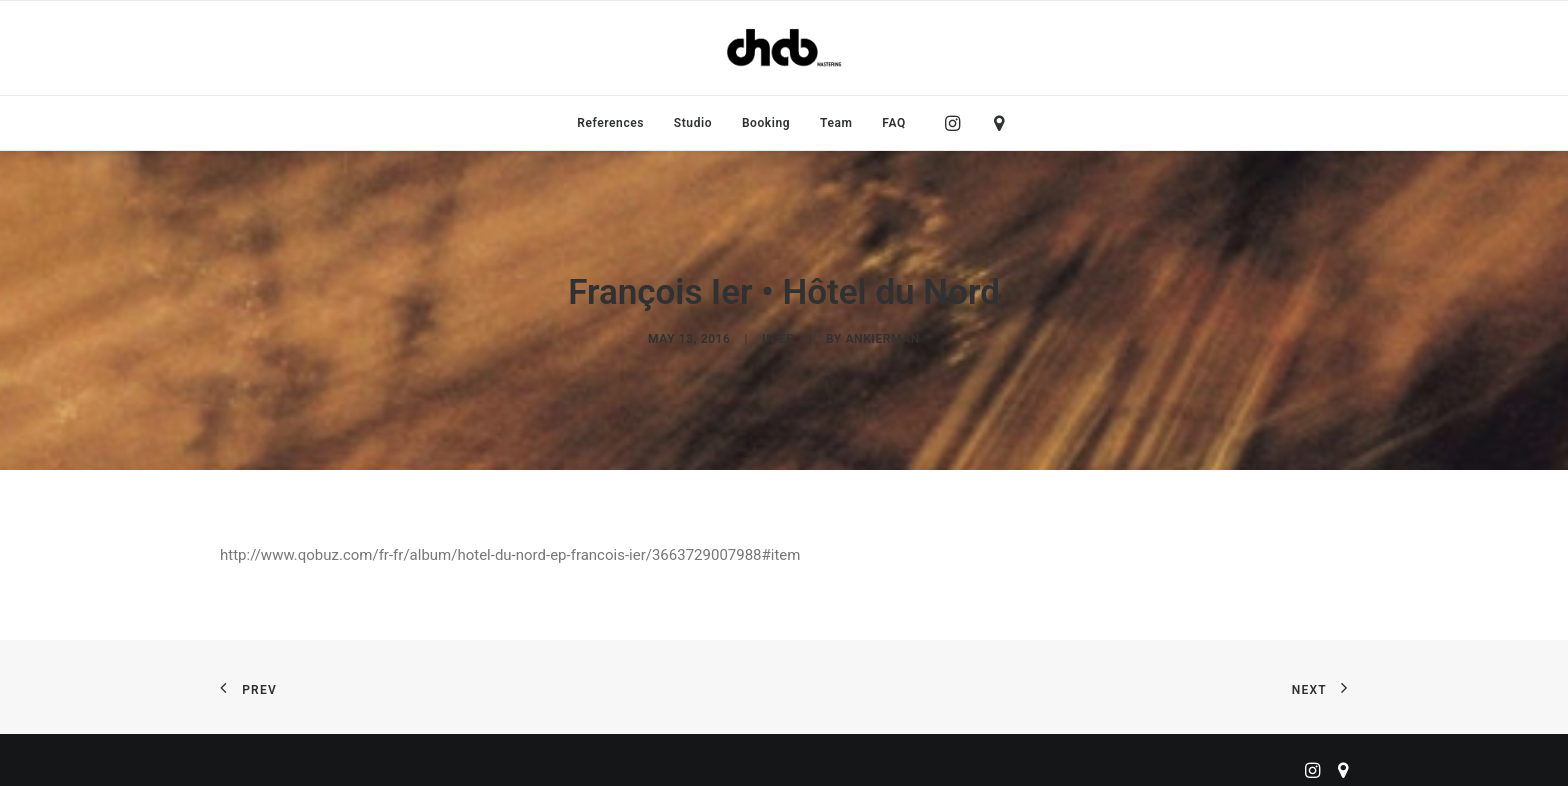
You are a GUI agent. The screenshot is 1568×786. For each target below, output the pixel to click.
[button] (957, 123)
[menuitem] (610, 123)
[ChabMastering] (784, 48)
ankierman (882, 336)
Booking (766, 123)
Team (836, 123)
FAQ (894, 123)
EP (787, 336)
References (610, 123)
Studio (693, 123)
